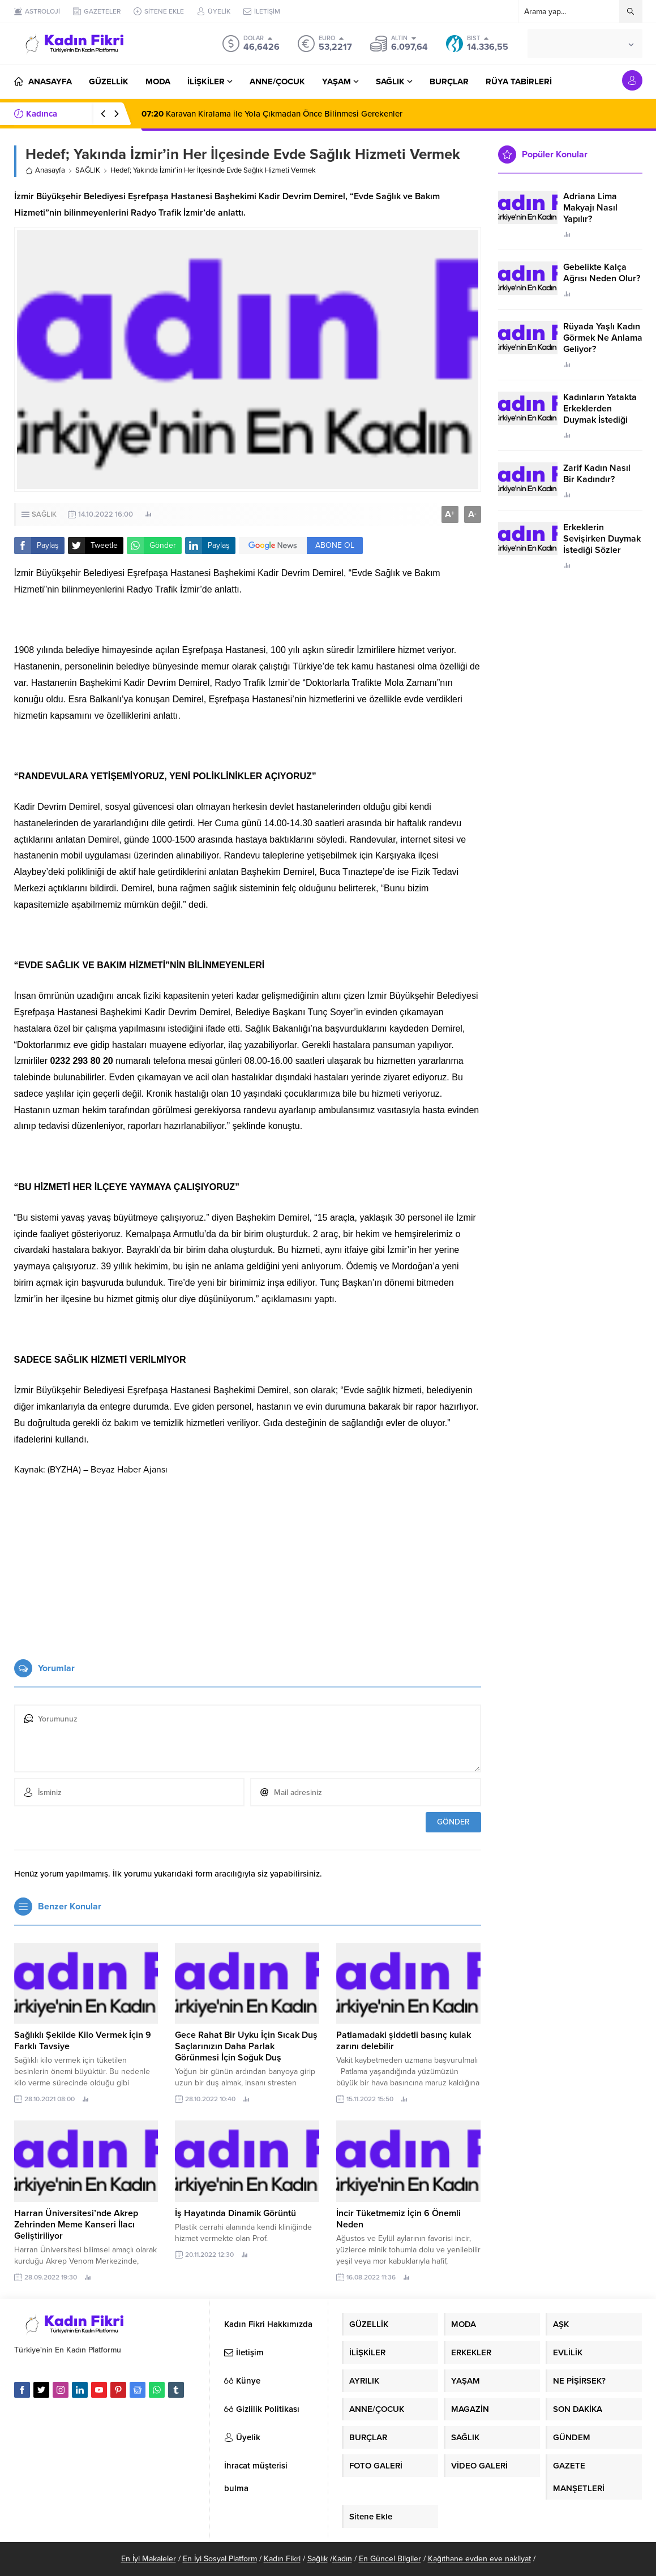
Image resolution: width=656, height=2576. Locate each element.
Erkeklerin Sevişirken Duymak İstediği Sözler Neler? (602, 544)
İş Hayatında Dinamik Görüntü (235, 2213)
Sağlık (317, 2559)
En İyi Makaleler (148, 2559)
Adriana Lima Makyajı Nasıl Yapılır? (590, 208)
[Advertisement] (248, 1563)
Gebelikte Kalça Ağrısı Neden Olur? (601, 272)
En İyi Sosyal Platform (220, 2559)
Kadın (342, 2559)
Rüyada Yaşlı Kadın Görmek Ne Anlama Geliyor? (602, 338)
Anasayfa (45, 170)
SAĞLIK (87, 170)
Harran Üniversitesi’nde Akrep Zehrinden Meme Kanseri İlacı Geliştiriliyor (76, 2225)
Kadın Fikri (282, 2559)
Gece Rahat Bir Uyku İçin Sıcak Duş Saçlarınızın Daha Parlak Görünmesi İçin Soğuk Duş (246, 2046)
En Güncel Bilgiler (390, 2559)
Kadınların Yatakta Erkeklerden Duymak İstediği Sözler (600, 414)
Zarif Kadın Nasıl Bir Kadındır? (597, 473)
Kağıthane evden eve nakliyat (479, 2559)
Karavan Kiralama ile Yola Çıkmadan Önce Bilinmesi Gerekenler (272, 114)
